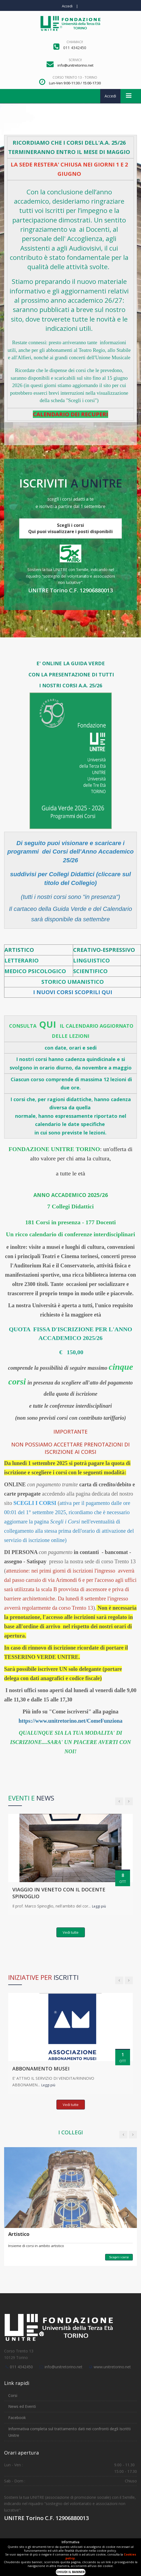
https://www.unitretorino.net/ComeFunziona (71, 1721)
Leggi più (99, 1906)
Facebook (17, 2417)
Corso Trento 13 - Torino (75, 77)
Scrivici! (75, 60)
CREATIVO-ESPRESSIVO (104, 949)
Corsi (12, 2395)
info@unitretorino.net (63, 2366)
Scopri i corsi (119, 2257)
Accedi (67, 6)
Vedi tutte (71, 1932)
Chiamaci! (75, 42)
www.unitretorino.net (112, 2366)
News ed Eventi (22, 2406)
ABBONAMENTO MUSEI (41, 2068)
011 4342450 (21, 2366)
